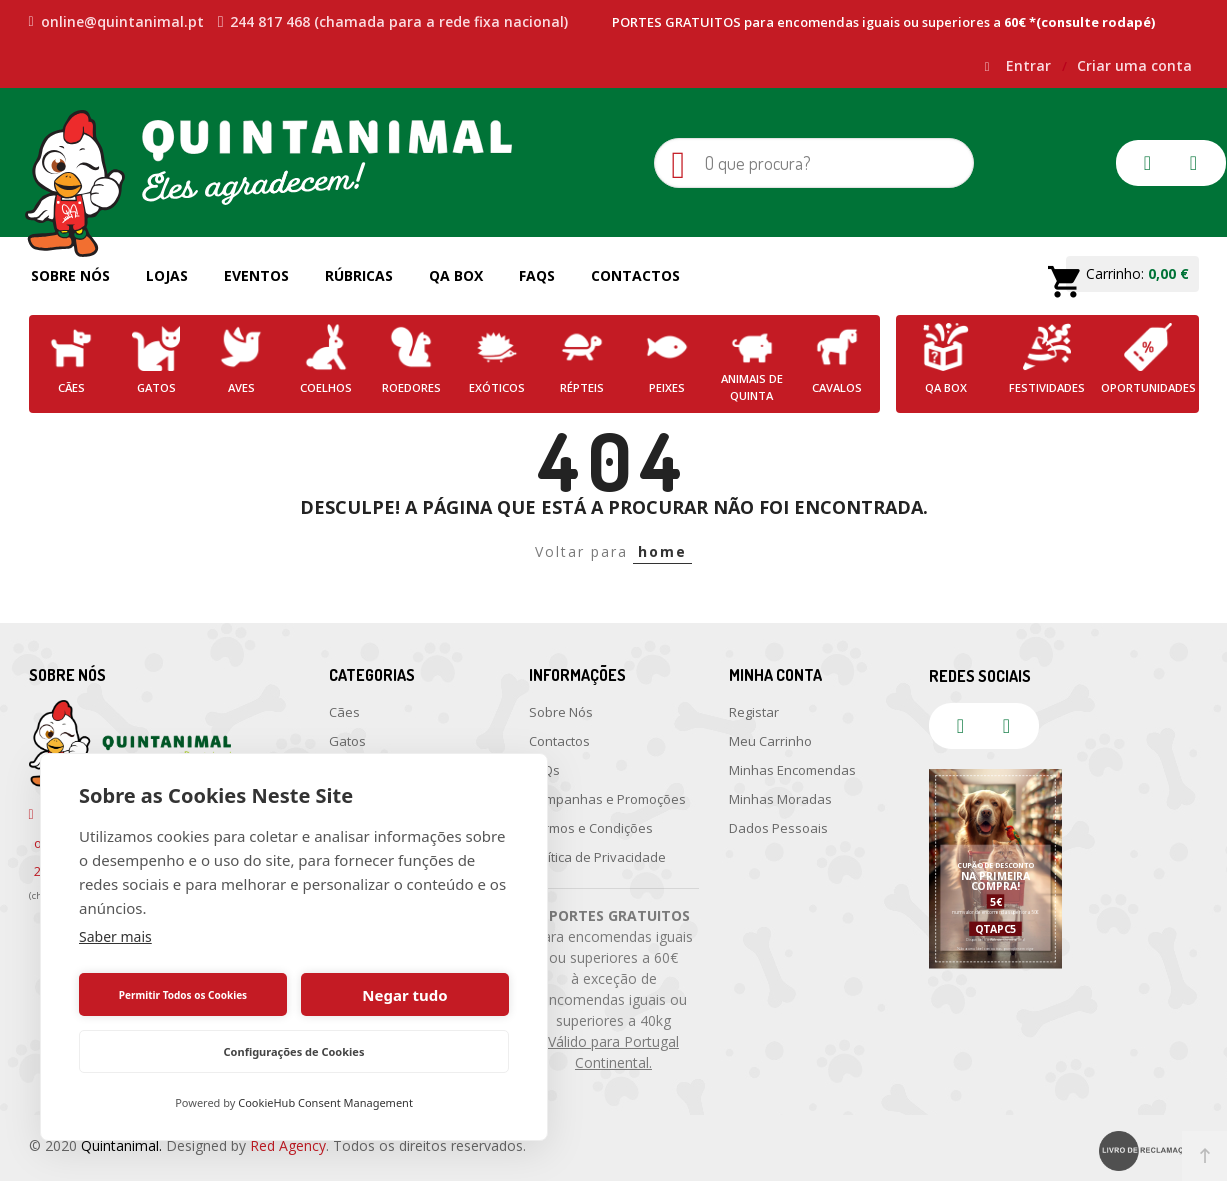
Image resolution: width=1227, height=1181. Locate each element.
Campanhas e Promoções (607, 799)
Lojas (167, 275)
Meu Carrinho (770, 741)
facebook (1148, 163)
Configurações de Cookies (294, 1051)
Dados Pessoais (778, 828)
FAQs (537, 275)
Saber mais (115, 936)
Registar (754, 712)
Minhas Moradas (780, 799)
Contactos (635, 275)
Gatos (347, 741)
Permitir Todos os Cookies (183, 995)
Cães (344, 712)
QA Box (456, 275)
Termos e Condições (591, 828)
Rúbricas (359, 275)
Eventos (256, 275)
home (662, 551)
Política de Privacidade (597, 857)
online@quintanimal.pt (116, 22)
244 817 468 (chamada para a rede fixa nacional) (393, 22)
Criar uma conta (1134, 65)
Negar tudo (404, 995)
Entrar (1030, 65)
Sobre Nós (70, 275)
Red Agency (288, 1145)
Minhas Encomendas (792, 770)
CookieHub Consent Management (325, 1102)
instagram (1194, 163)
